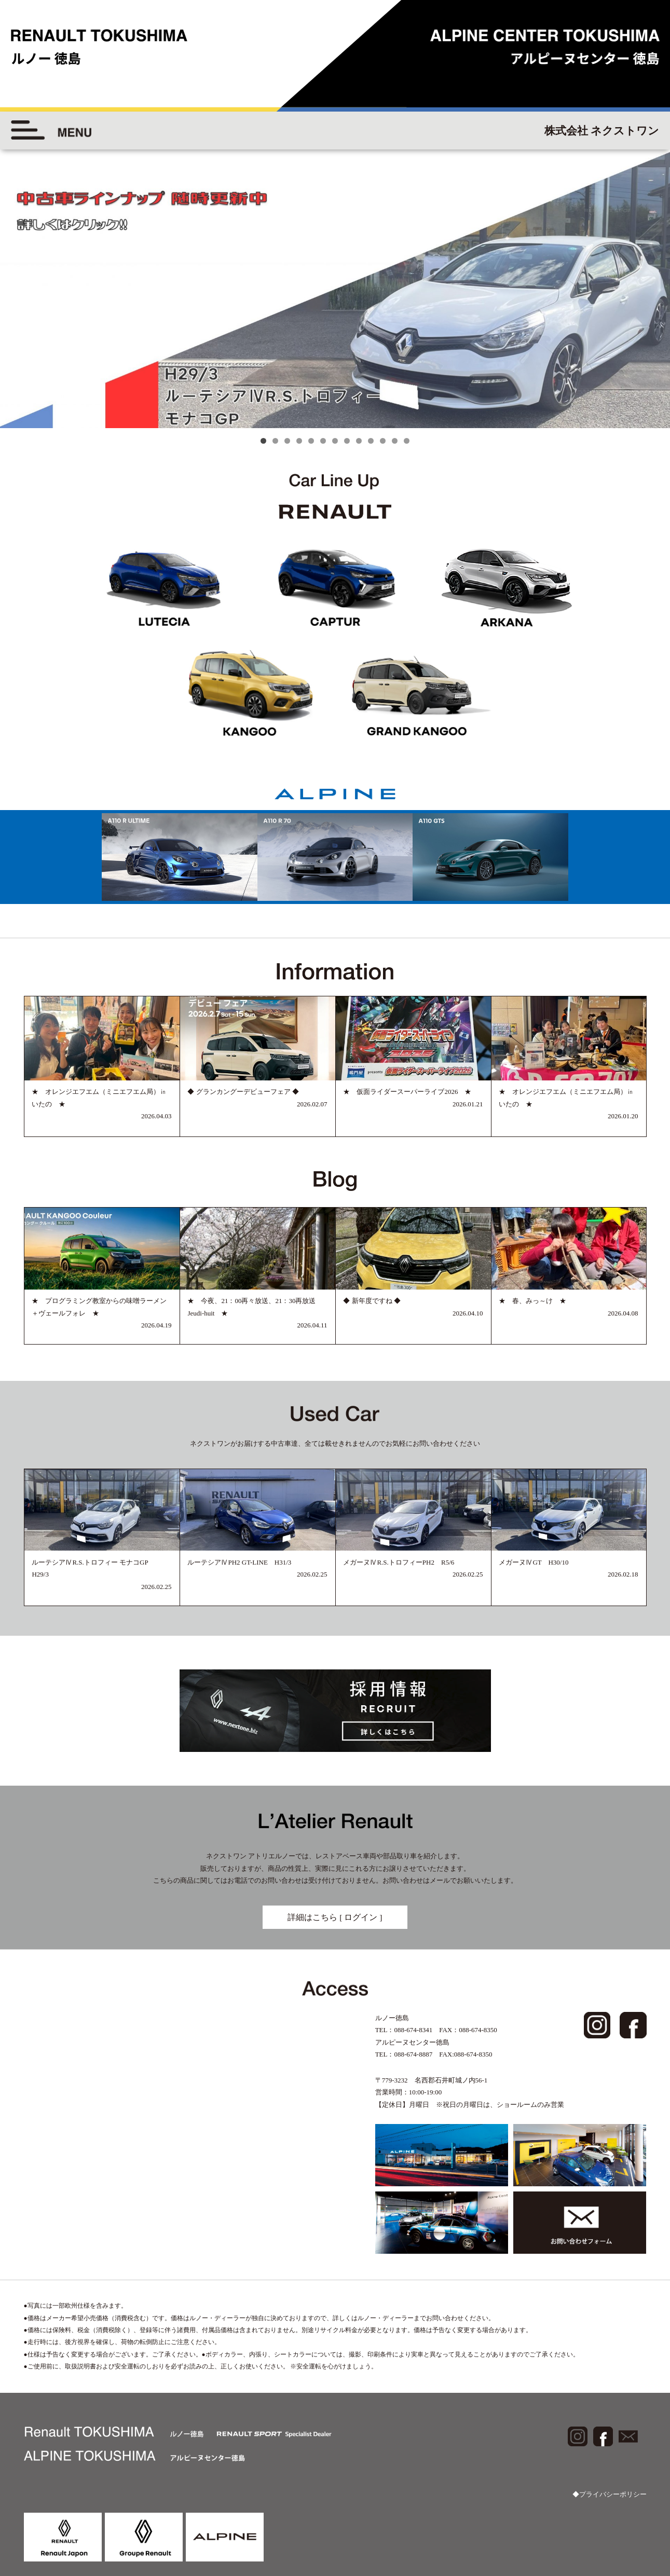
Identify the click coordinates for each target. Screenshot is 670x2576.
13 (406, 441)
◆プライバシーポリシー (609, 2494)
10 (371, 441)
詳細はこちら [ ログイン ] (335, 1917)
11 (383, 441)
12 (395, 441)
